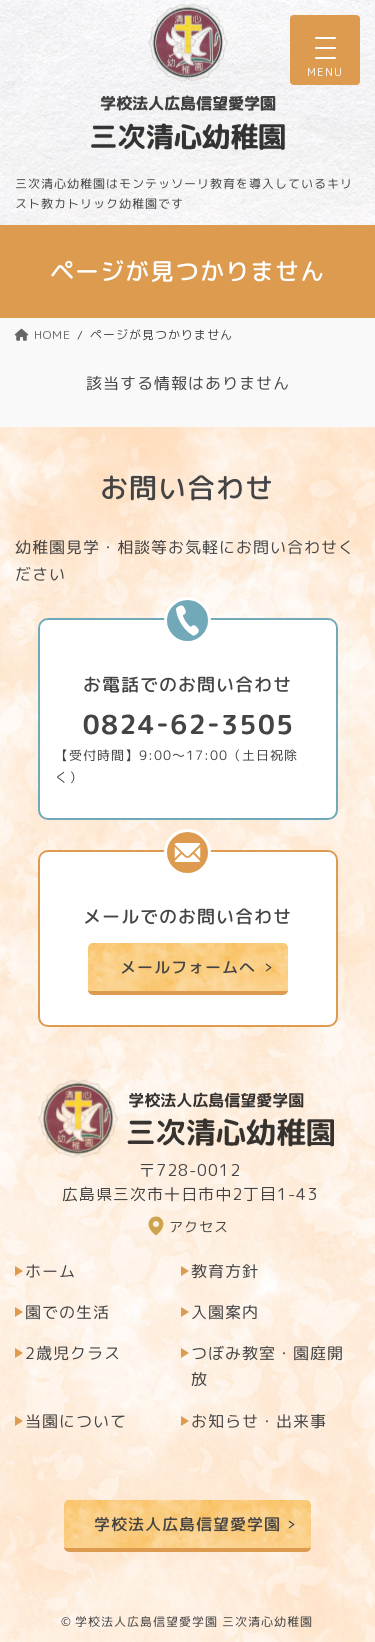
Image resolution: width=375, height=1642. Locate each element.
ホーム (50, 1271)
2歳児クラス (73, 1353)
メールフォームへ (187, 967)
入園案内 (225, 1312)
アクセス (199, 1226)
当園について (76, 1421)
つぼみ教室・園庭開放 (267, 1366)
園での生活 (67, 1312)
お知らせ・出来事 (259, 1421)
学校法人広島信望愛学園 (187, 1523)
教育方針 (225, 1271)
